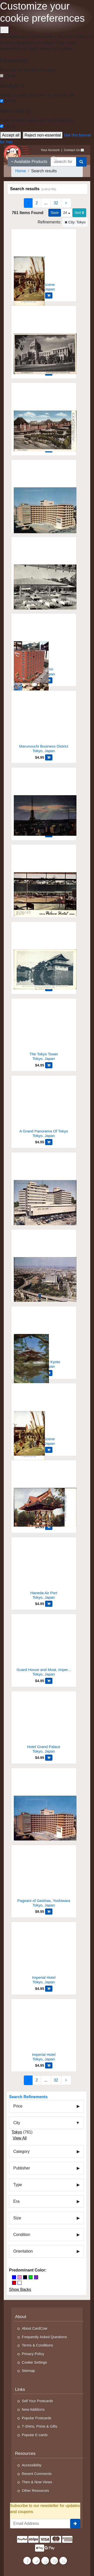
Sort (79, 213)
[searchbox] (63, 161)
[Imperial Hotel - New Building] (44, 1801)
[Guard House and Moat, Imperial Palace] (44, 1647)
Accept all (10, 135)
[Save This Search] (54, 213)
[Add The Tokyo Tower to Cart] (48, 1065)
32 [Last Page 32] (56, 203)
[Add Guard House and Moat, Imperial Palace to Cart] (48, 1681)
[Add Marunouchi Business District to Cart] (48, 757)
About (20, 2316)
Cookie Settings (34, 2362)
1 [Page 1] (28, 203)
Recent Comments (37, 2474)
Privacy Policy (33, 2354)
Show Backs (20, 2289)
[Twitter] (36, 2560)
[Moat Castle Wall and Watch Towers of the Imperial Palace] (44, 954)
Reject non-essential (43, 135)
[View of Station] (44, 416)
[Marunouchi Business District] (44, 723)
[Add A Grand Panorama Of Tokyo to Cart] (48, 1142)
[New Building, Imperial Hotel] (44, 492)
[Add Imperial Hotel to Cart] (48, 1989)
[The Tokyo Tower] (44, 1031)
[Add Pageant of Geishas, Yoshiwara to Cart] (48, 1912)
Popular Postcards (36, 2418)
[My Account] (53, 159)
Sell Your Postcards (37, 2401)
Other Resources (35, 2491)
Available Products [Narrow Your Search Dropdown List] (29, 161)
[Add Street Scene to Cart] (48, 295)
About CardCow (34, 2328)
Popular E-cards (35, 2435)
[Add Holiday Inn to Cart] (48, 680)
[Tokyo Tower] (44, 800)
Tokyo (17, 2132)
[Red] (14, 2283)
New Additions (33, 2409)
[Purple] (36, 2277)
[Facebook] (27, 2560)
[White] (20, 2283)
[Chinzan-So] (44, 569)
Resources (25, 2453)
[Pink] (20, 2277)
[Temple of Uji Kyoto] (44, 1339)
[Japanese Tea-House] (44, 1493)
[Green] (31, 2277)
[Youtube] (45, 2560)
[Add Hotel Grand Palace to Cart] (48, 1758)
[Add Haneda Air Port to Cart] (48, 1604)
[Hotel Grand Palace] (44, 1724)
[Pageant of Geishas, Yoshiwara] (44, 1878)
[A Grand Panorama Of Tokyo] (44, 1108)
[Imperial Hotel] (44, 1955)
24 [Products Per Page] (66, 213)
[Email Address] (40, 2523)
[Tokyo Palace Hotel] (44, 877)
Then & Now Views (37, 2482)
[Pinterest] (54, 2560)
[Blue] (14, 2277)
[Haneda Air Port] (44, 1570)
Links (20, 2389)
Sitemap (28, 2371)
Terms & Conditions (37, 2345)
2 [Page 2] (37, 203)
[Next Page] (66, 203)
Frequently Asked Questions (44, 2337)
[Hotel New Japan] (44, 1185)
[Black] (25, 2277)
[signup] (75, 2523)
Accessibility (31, 2465)
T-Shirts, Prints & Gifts (39, 2426)
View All (20, 2138)
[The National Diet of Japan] (44, 339)
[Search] (81, 161)
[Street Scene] (44, 262)
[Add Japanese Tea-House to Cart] (48, 1527)
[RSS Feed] (63, 2560)
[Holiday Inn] (44, 646)
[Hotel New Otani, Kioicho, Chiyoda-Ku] (44, 1262)
